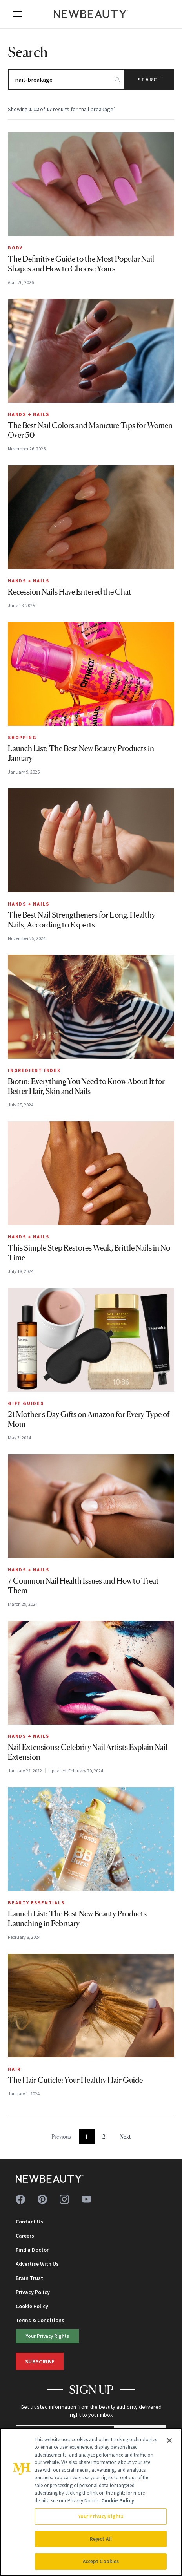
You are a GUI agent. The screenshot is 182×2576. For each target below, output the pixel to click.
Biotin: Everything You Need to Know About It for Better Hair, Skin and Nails (86, 1086)
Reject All (101, 2539)
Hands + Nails (28, 414)
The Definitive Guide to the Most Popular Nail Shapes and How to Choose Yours (81, 263)
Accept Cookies (101, 2561)
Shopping (22, 737)
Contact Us (29, 2221)
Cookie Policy (32, 2306)
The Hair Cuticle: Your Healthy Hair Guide (75, 2080)
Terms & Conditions (40, 2320)
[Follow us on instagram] (64, 2199)
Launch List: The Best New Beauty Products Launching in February (77, 1918)
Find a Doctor (32, 2249)
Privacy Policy (33, 2292)
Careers (25, 2235)
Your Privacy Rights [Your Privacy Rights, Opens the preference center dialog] (100, 2516)
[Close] (169, 2440)
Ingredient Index (34, 1070)
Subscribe (39, 2361)
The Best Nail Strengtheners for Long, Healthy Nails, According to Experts (81, 919)
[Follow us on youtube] (86, 2199)
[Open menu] (17, 14)
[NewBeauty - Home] (91, 14)
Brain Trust (29, 2277)
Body (15, 248)
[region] (91, 2502)
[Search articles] (66, 79)
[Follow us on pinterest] (42, 2199)
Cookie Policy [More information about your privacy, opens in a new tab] (117, 2500)
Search (150, 79)
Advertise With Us (37, 2263)
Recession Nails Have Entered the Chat (69, 592)
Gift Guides (26, 1403)
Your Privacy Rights (47, 2336)
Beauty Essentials (36, 1902)
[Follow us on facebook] (20, 2199)
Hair (14, 2069)
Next (125, 2136)
